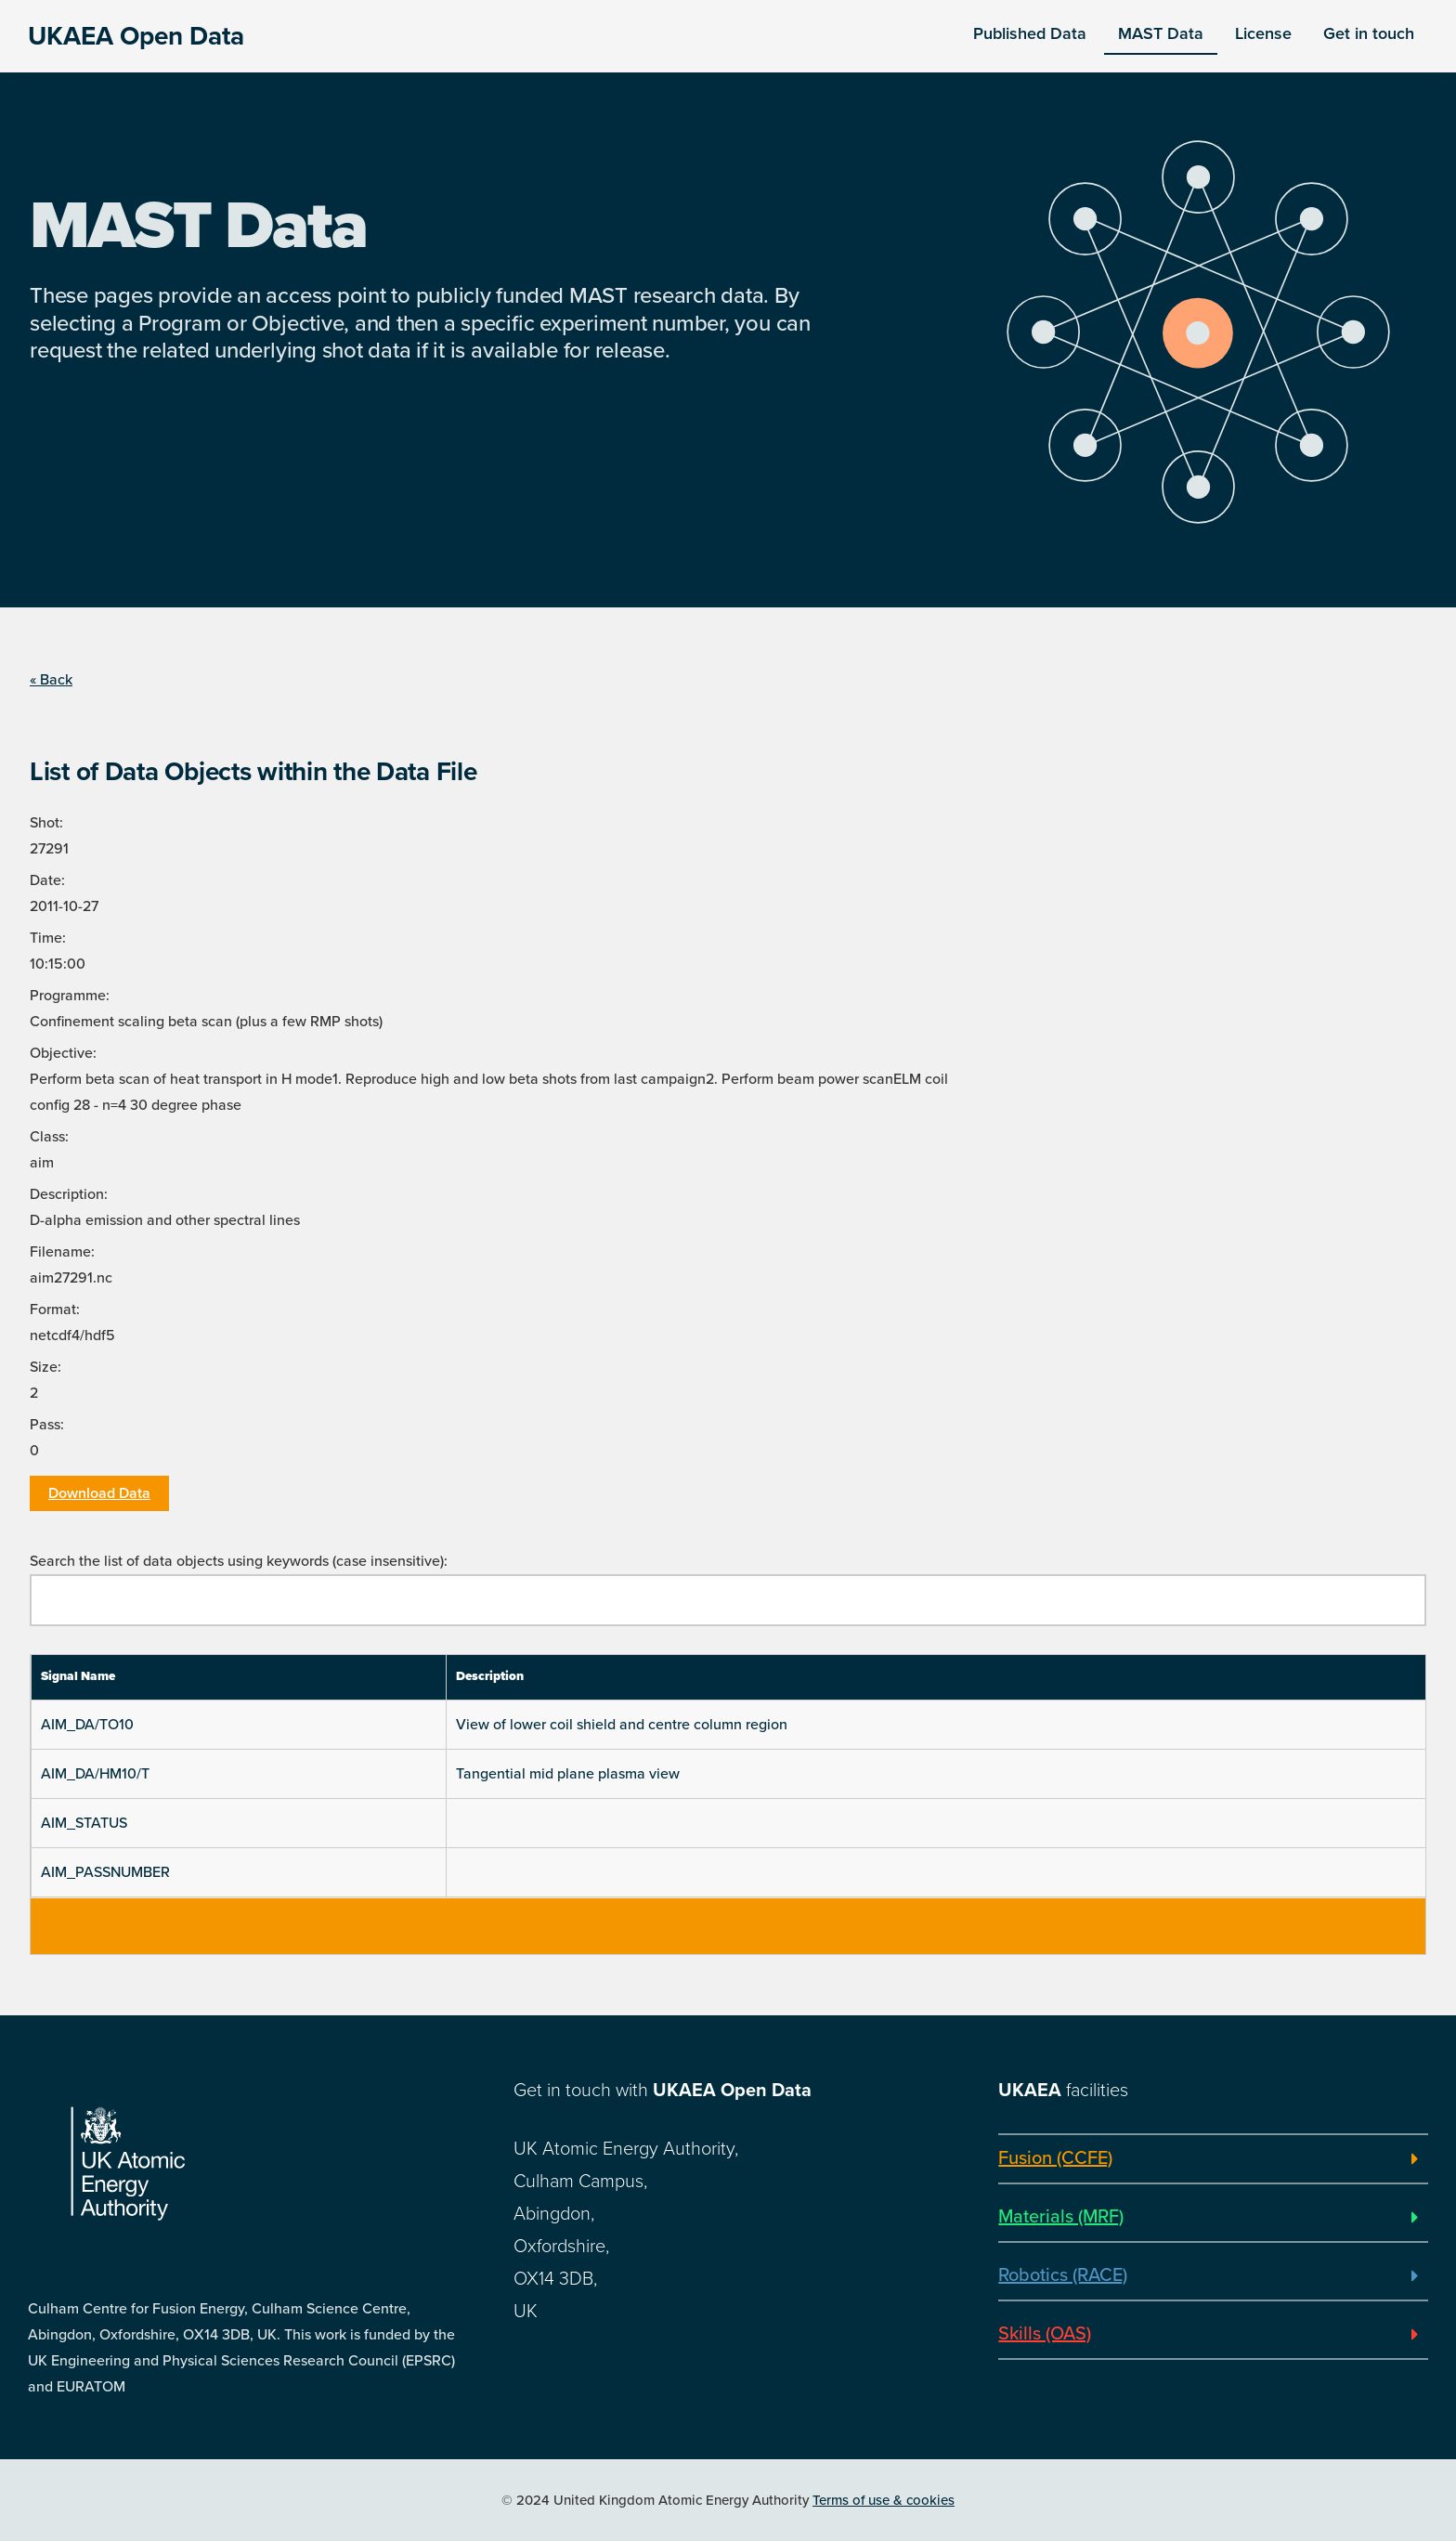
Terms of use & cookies (883, 2500)
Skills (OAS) (1044, 2334)
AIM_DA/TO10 (87, 1724)
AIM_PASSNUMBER (105, 1872)
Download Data (99, 1493)
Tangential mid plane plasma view (568, 1774)
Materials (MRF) (1061, 2217)
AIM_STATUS (84, 1823)
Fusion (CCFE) (1055, 2158)
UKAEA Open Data (136, 36)
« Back (51, 680)
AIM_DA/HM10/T (95, 1774)
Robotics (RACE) (1062, 2275)
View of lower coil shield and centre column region (621, 1724)
